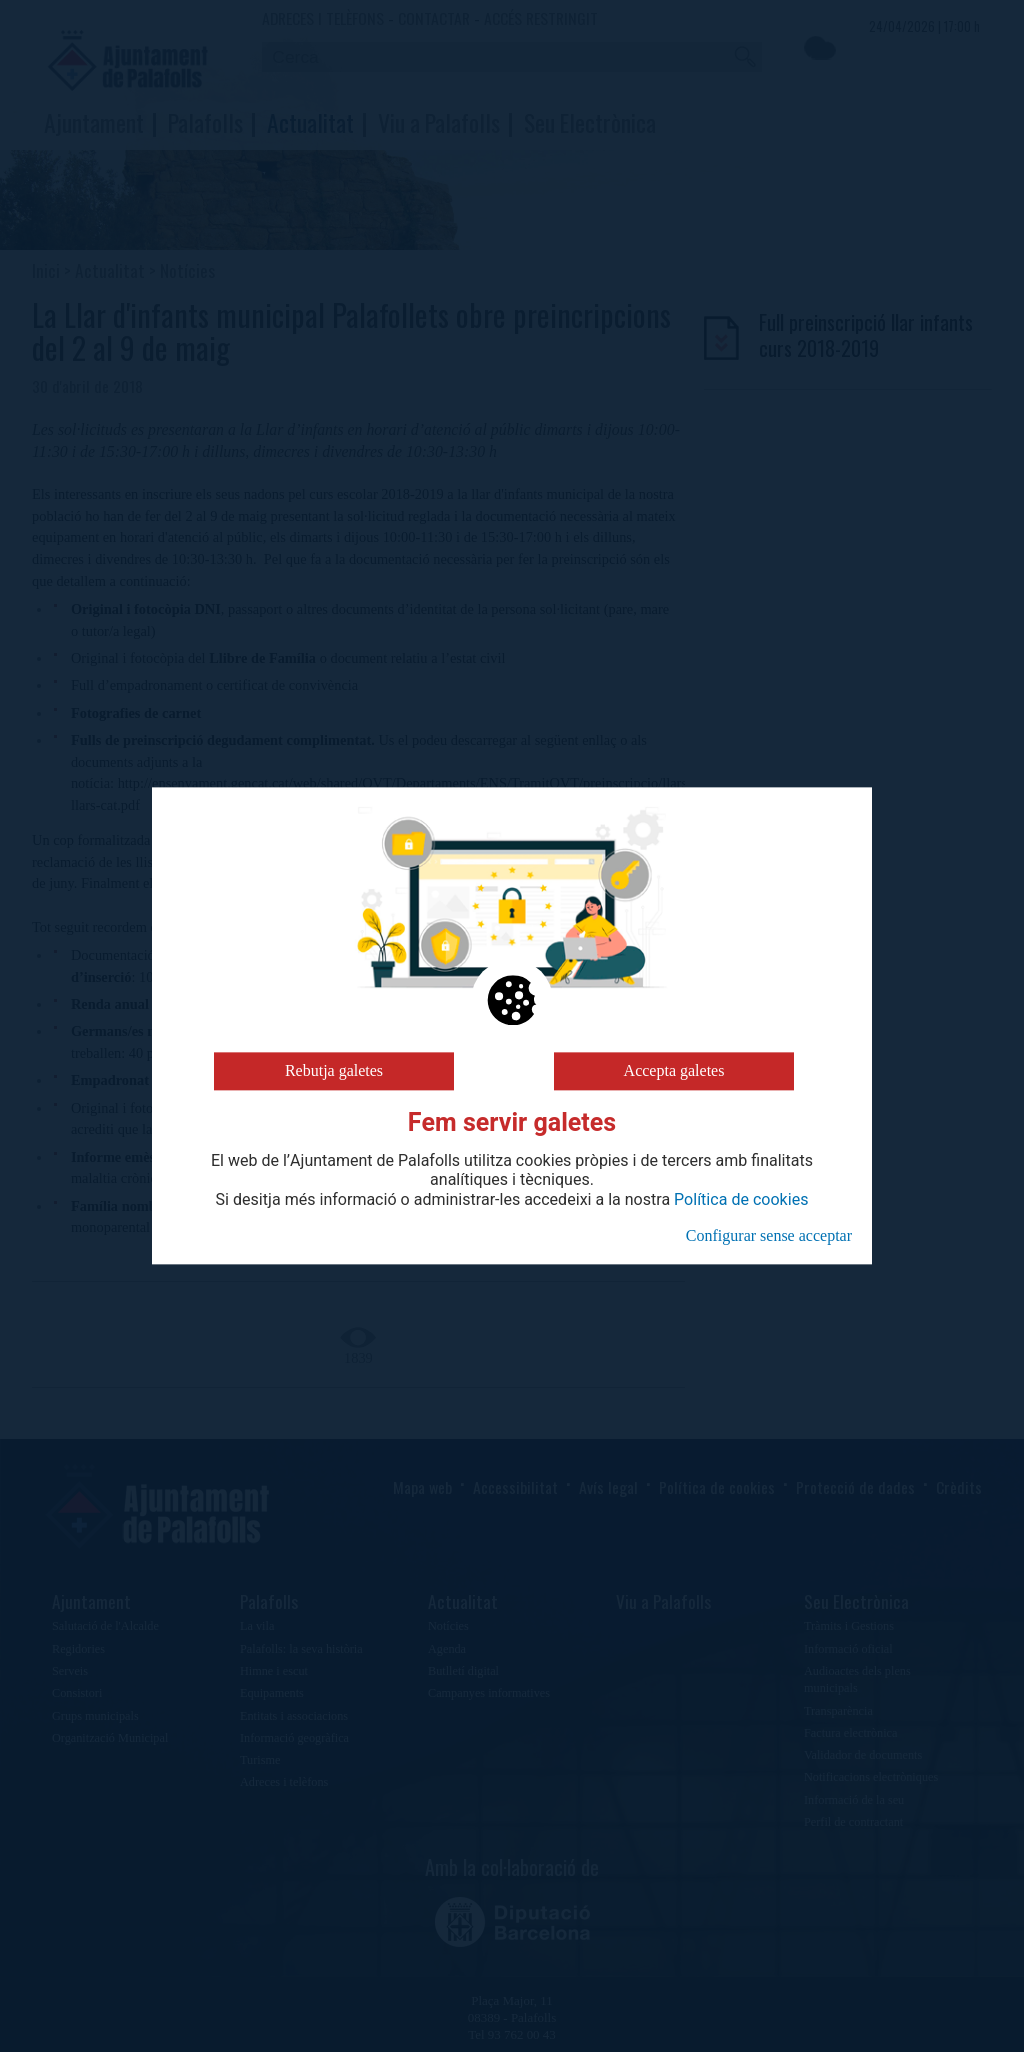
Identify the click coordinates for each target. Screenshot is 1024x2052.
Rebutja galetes (334, 1070)
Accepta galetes (674, 1070)
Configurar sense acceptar (769, 1235)
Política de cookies (741, 1200)
